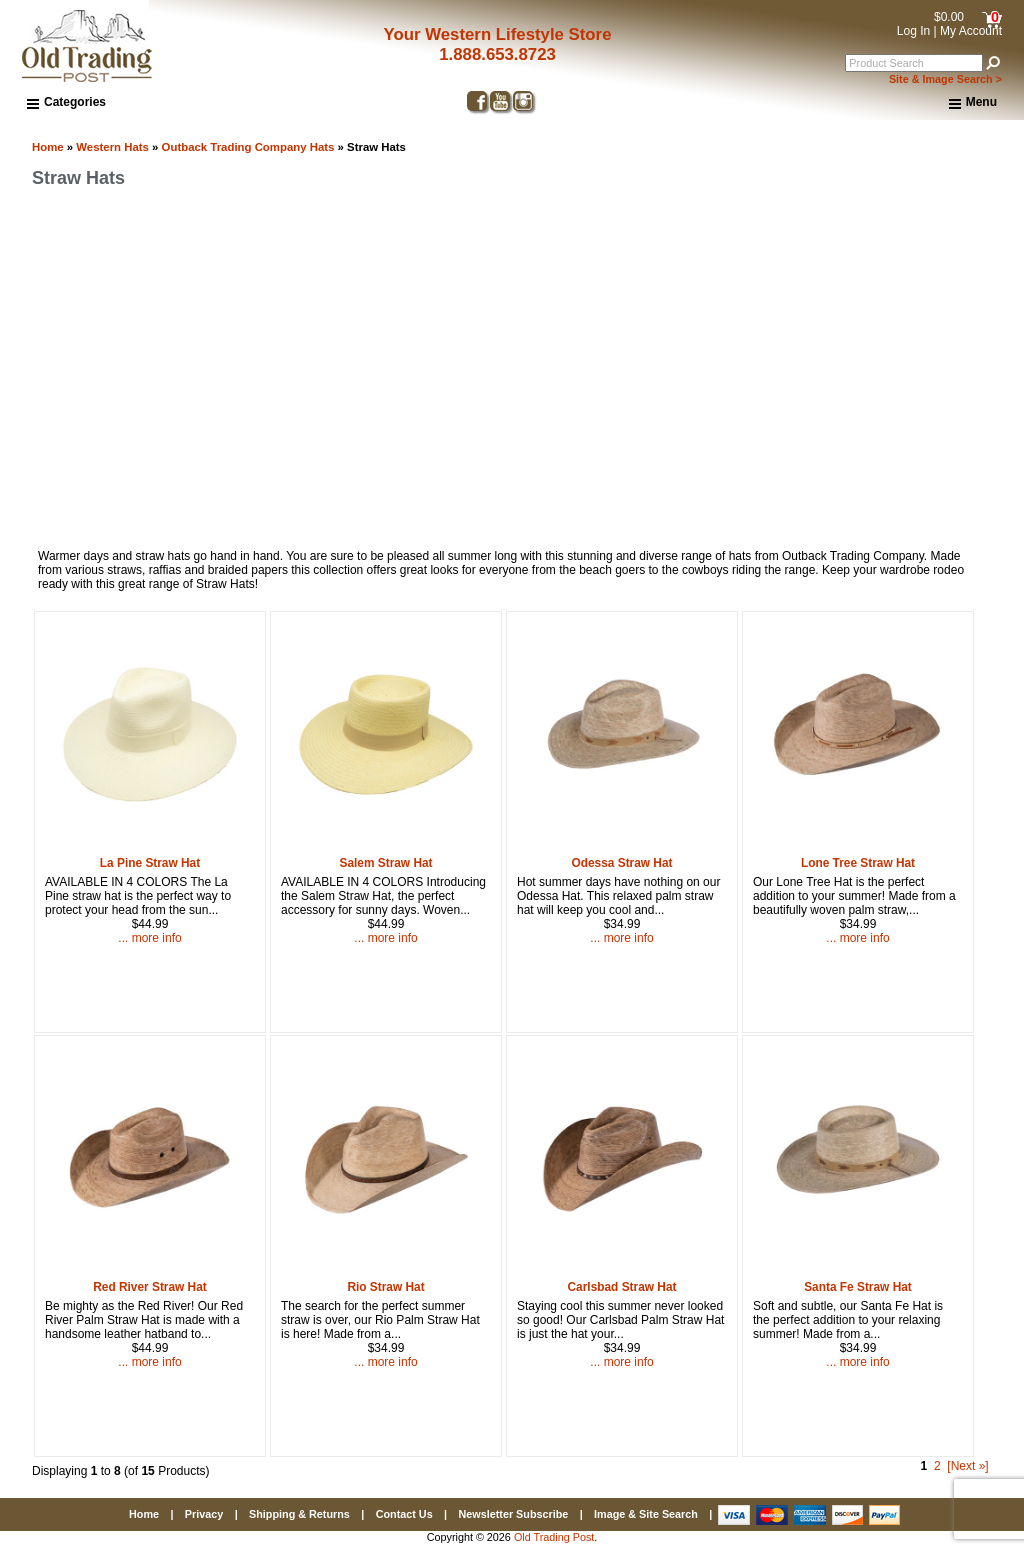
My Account (971, 31)
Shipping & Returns (299, 1514)
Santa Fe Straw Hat (858, 1287)
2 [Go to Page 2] (937, 1466)
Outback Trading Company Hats (248, 147)
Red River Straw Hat (150, 1287)
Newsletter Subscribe (513, 1514)
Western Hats (112, 147)
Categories (66, 102)
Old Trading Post (554, 1537)
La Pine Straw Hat (150, 863)
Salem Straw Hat (385, 863)
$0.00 (949, 17)
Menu (973, 103)
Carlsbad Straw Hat (622, 1287)
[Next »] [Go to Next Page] (967, 1466)
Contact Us (404, 1514)
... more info (149, 938)
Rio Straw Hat (385, 1287)
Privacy (204, 1514)
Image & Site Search (646, 1514)
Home (48, 147)
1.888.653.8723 (497, 54)
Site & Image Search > (945, 79)
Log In (913, 31)
